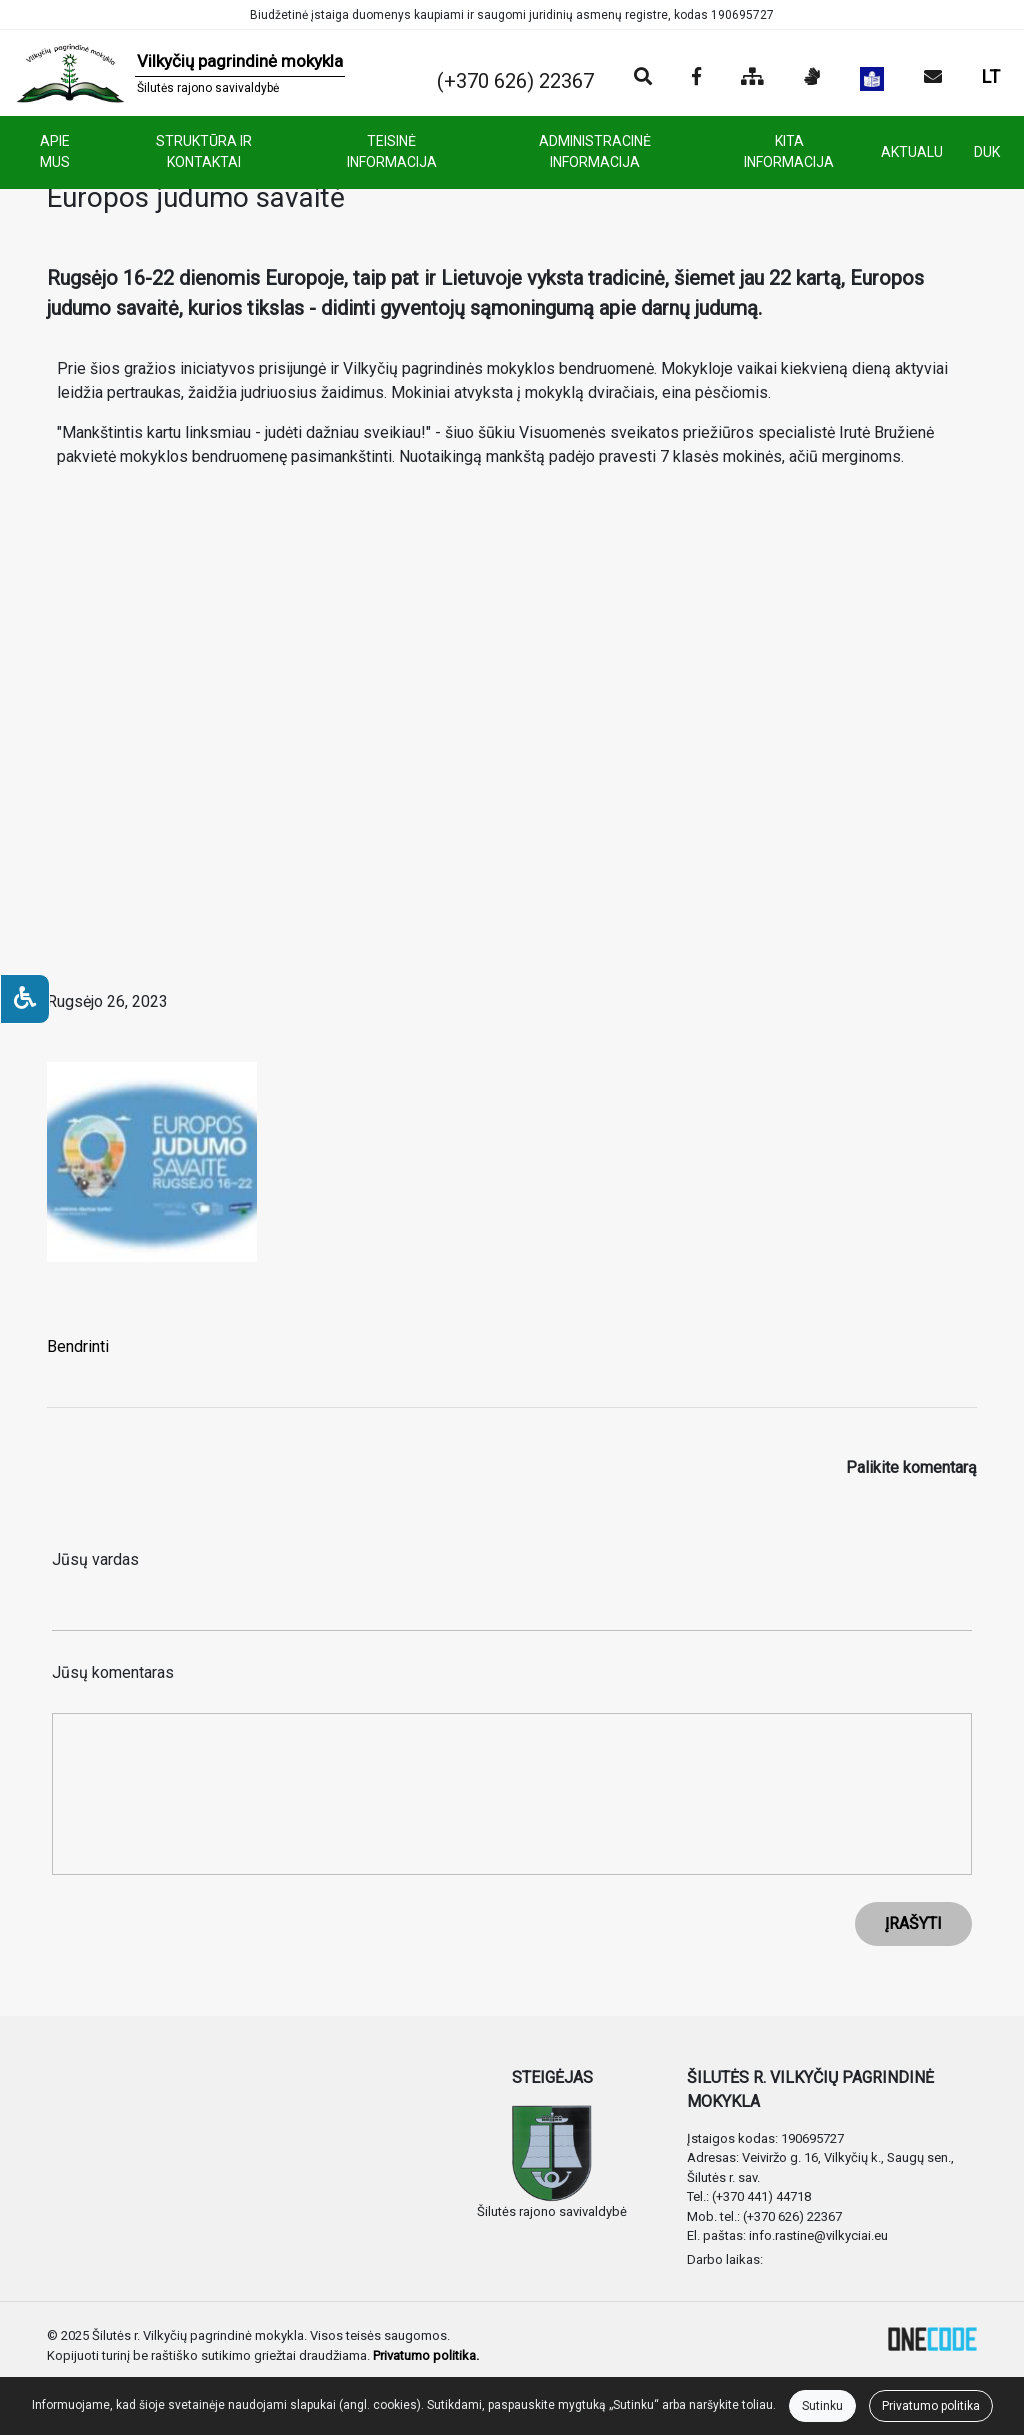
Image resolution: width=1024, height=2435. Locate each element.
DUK (987, 152)
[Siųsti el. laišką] (933, 78)
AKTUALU (912, 152)
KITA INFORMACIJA (789, 151)
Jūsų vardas (95, 1559)
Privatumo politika (931, 2406)
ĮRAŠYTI (913, 1923)
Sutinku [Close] (822, 2406)
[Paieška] (643, 78)
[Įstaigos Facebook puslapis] (696, 78)
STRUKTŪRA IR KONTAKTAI (204, 151)
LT (991, 76)
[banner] (180, 73)
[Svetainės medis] (752, 78)
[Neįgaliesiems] (25, 999)
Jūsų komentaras (113, 1672)
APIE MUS (55, 151)
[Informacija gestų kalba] (812, 78)
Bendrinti (78, 1346)
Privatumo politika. (426, 2355)
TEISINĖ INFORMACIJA (392, 151)
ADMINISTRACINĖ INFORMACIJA (595, 151)
